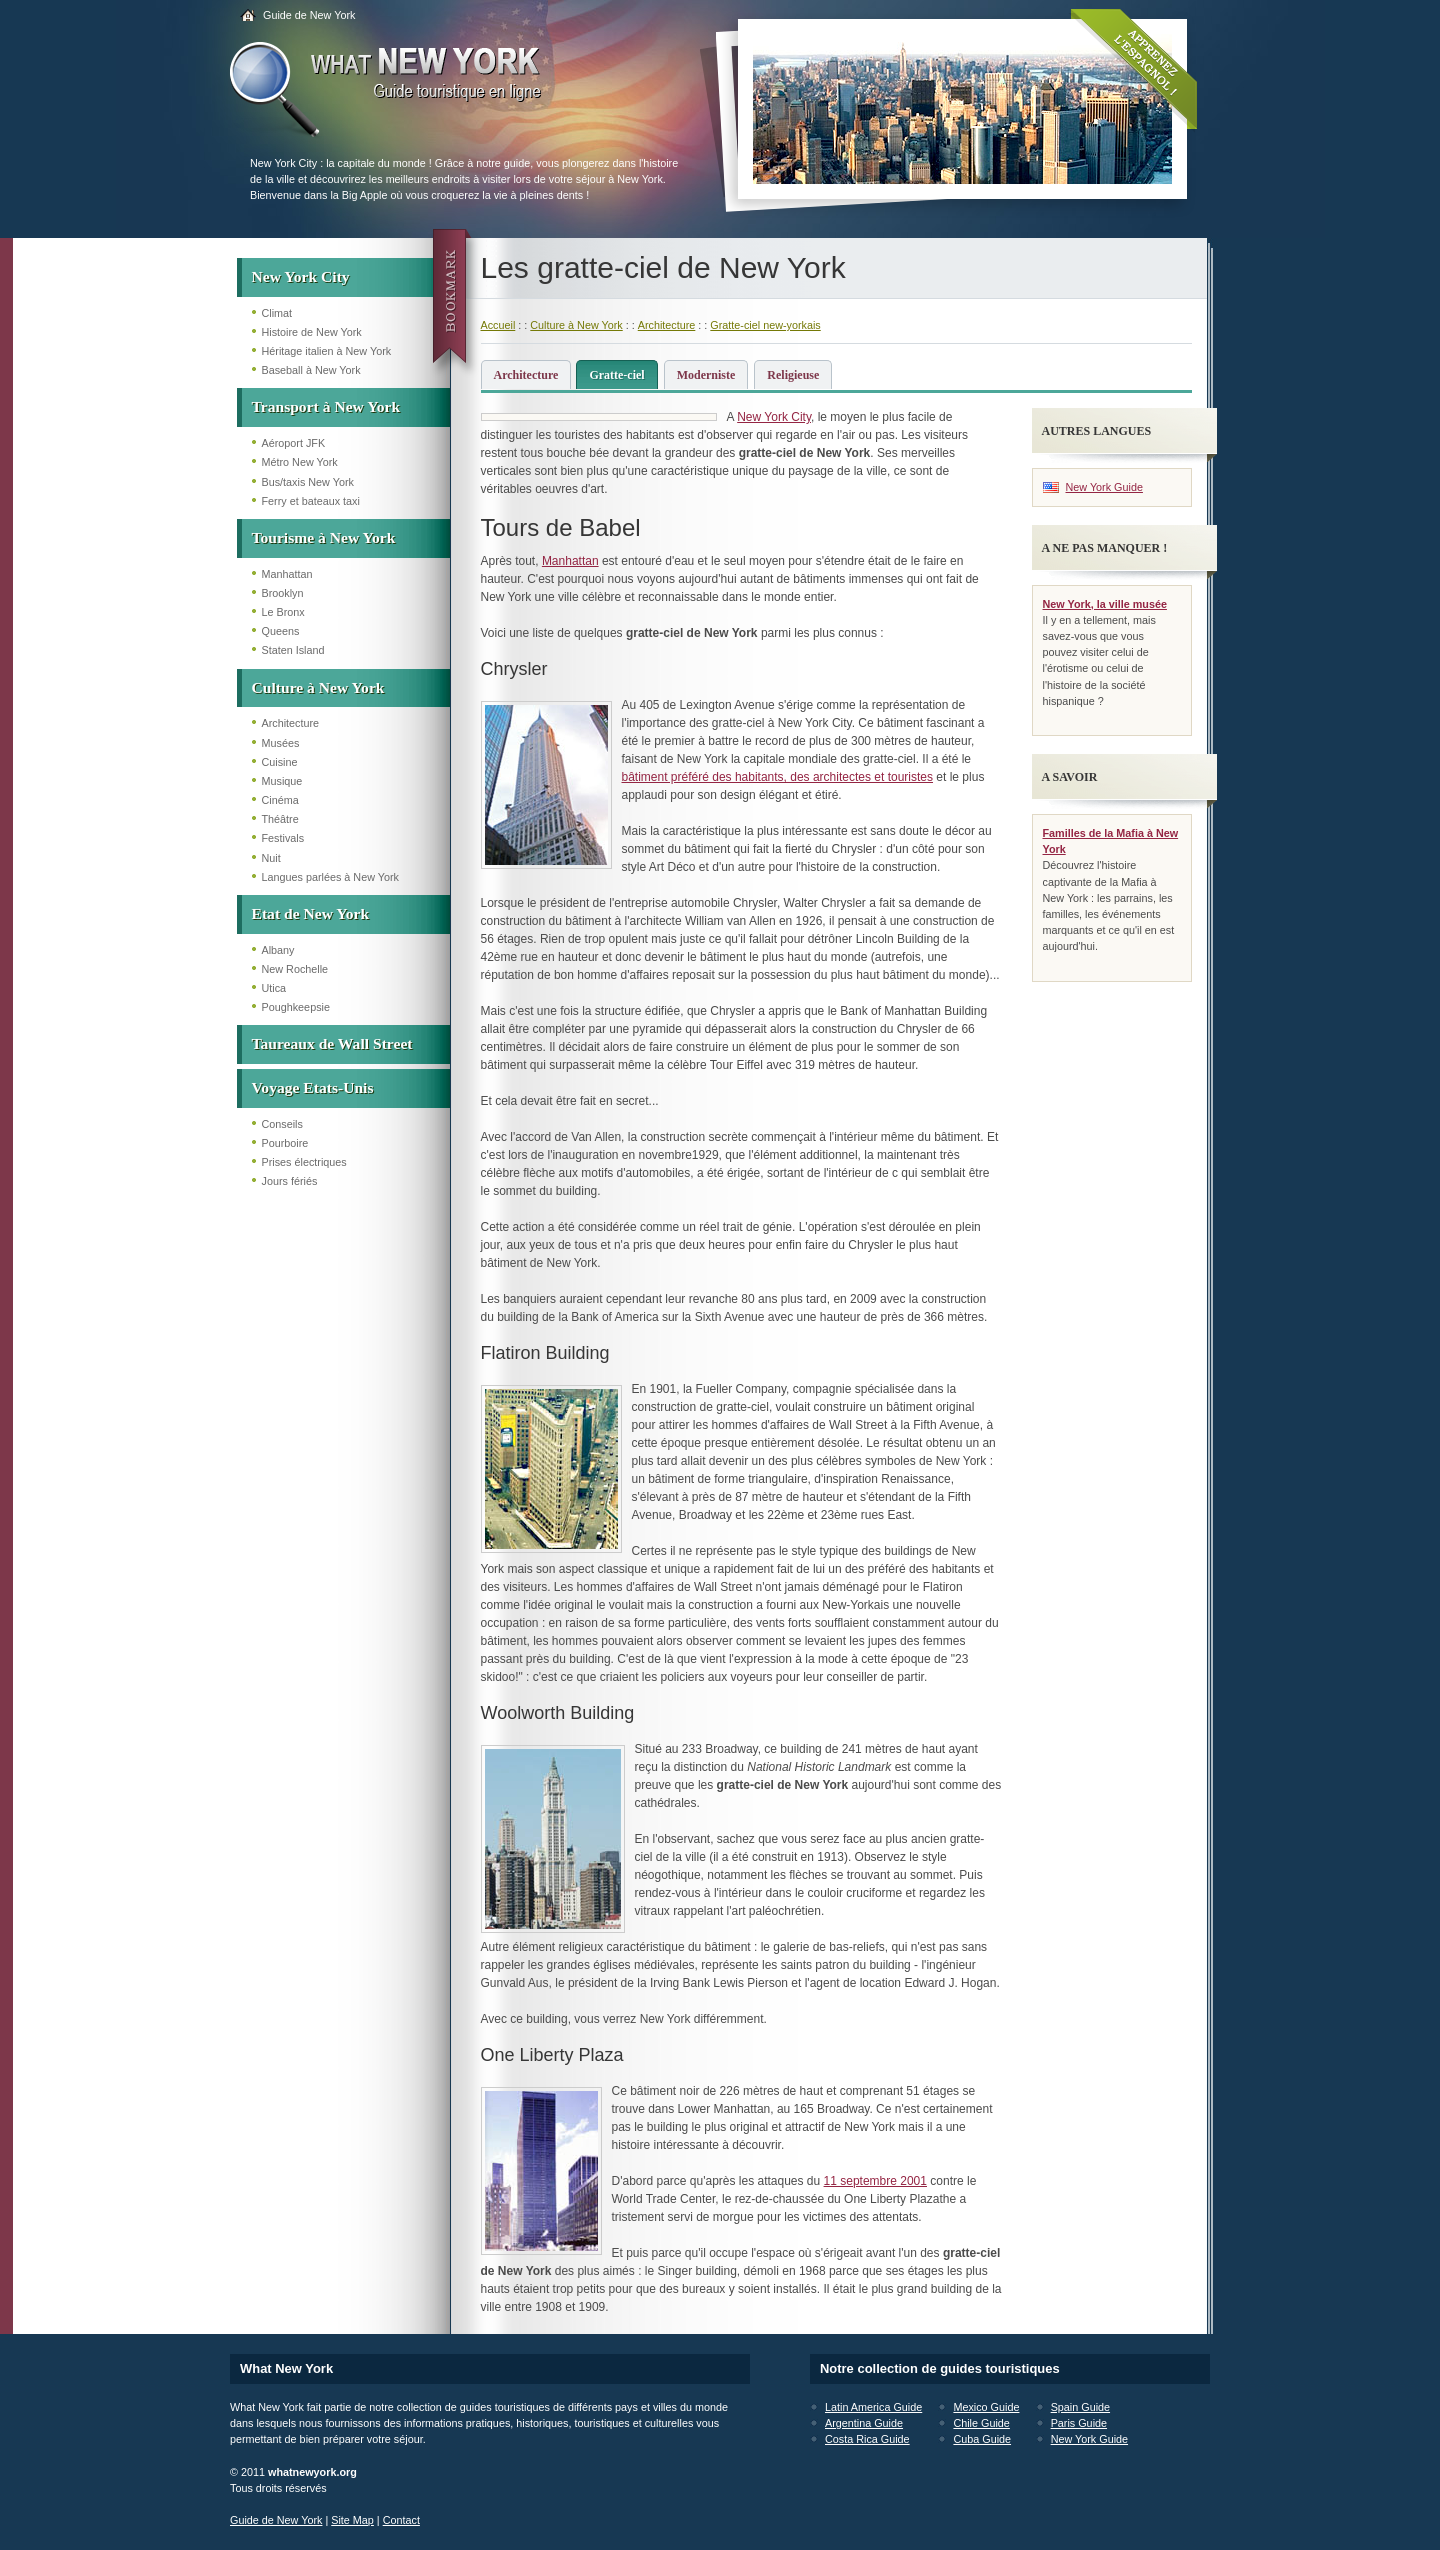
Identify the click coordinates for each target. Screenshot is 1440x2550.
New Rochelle (295, 969)
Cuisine (280, 762)
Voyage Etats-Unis (313, 1087)
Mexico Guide (986, 2407)
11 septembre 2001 (875, 2181)
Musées (281, 743)
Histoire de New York (312, 332)
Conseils (282, 1124)
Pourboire (285, 1143)
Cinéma (280, 800)
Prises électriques (304, 1162)
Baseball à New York (311, 370)
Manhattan (287, 574)
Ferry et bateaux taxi (311, 501)
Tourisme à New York (324, 537)
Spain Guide (1080, 2407)
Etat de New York (311, 913)
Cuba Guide (982, 2439)
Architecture (291, 723)
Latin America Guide (873, 2407)
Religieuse (793, 375)
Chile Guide (981, 2423)
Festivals (283, 838)
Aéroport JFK (294, 443)
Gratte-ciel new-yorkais (765, 325)
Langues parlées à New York (330, 877)
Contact (401, 2520)
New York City (301, 276)
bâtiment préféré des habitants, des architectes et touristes (778, 777)
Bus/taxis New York (308, 482)
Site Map (352, 2520)
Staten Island (293, 650)
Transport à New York (326, 406)
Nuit (271, 858)
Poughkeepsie (296, 1007)
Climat (277, 313)
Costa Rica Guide (867, 2439)
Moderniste (706, 375)
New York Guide (1104, 487)
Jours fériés (290, 1181)
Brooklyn (283, 593)
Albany (278, 950)
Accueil (498, 325)
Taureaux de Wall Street (332, 1043)
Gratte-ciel (616, 375)
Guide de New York (309, 15)
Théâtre (280, 819)
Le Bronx (283, 612)
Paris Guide (1079, 2423)
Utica (274, 988)
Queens (281, 631)
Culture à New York (318, 687)
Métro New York (300, 462)
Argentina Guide (864, 2423)
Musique (282, 781)
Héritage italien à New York (327, 351)
